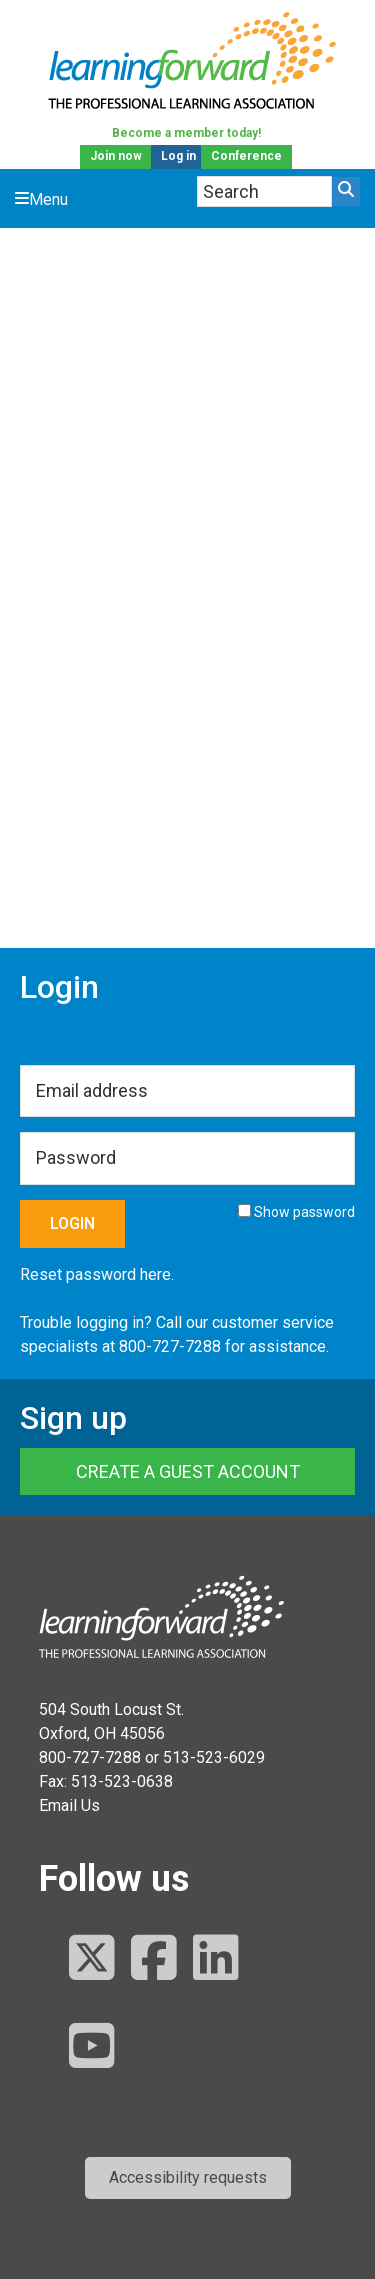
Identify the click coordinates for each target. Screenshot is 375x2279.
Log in (178, 156)
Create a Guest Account (188, 1471)
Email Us (69, 1805)
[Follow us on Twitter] (92, 1959)
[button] (188, 2178)
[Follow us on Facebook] (154, 1959)
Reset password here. (97, 1274)
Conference (246, 156)
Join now (116, 156)
